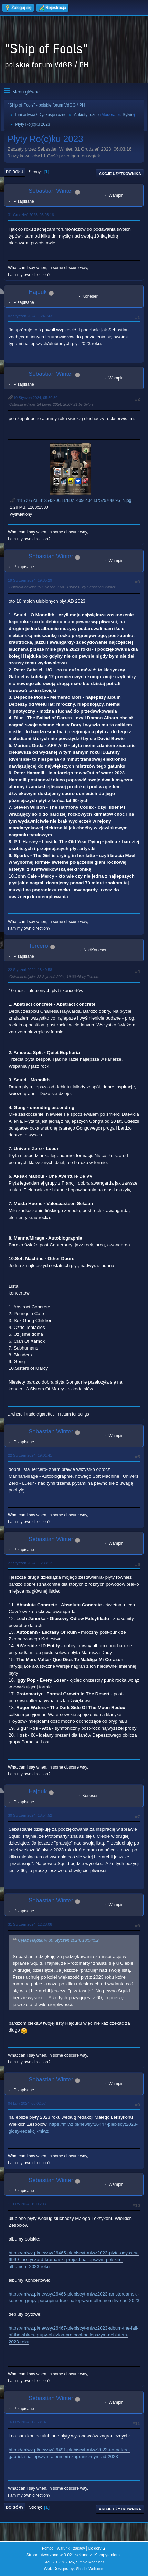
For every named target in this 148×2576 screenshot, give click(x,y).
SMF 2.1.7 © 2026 (59, 2562)
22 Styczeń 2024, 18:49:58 (30, 970)
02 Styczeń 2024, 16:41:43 (30, 316)
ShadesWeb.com (90, 2569)
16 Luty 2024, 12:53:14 (27, 2422)
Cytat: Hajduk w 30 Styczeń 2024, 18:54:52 (58, 1940)
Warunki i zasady (71, 2548)
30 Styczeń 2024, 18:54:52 (30, 1815)
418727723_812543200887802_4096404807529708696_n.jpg (70, 500)
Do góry (15, 2507)
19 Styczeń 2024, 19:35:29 (30, 580)
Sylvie (128, 114)
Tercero (38, 946)
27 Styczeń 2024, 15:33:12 (30, 1563)
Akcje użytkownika (120, 174)
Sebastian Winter (51, 191)
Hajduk (38, 292)
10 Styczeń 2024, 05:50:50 (35, 398)
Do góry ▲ (97, 2548)
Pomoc (48, 2548)
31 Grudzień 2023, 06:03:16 (31, 215)
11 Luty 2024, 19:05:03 (27, 2204)
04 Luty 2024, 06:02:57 (27, 2103)
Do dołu (14, 172)
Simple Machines (90, 2562)
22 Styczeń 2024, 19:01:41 (30, 1455)
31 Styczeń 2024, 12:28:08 (30, 1924)
